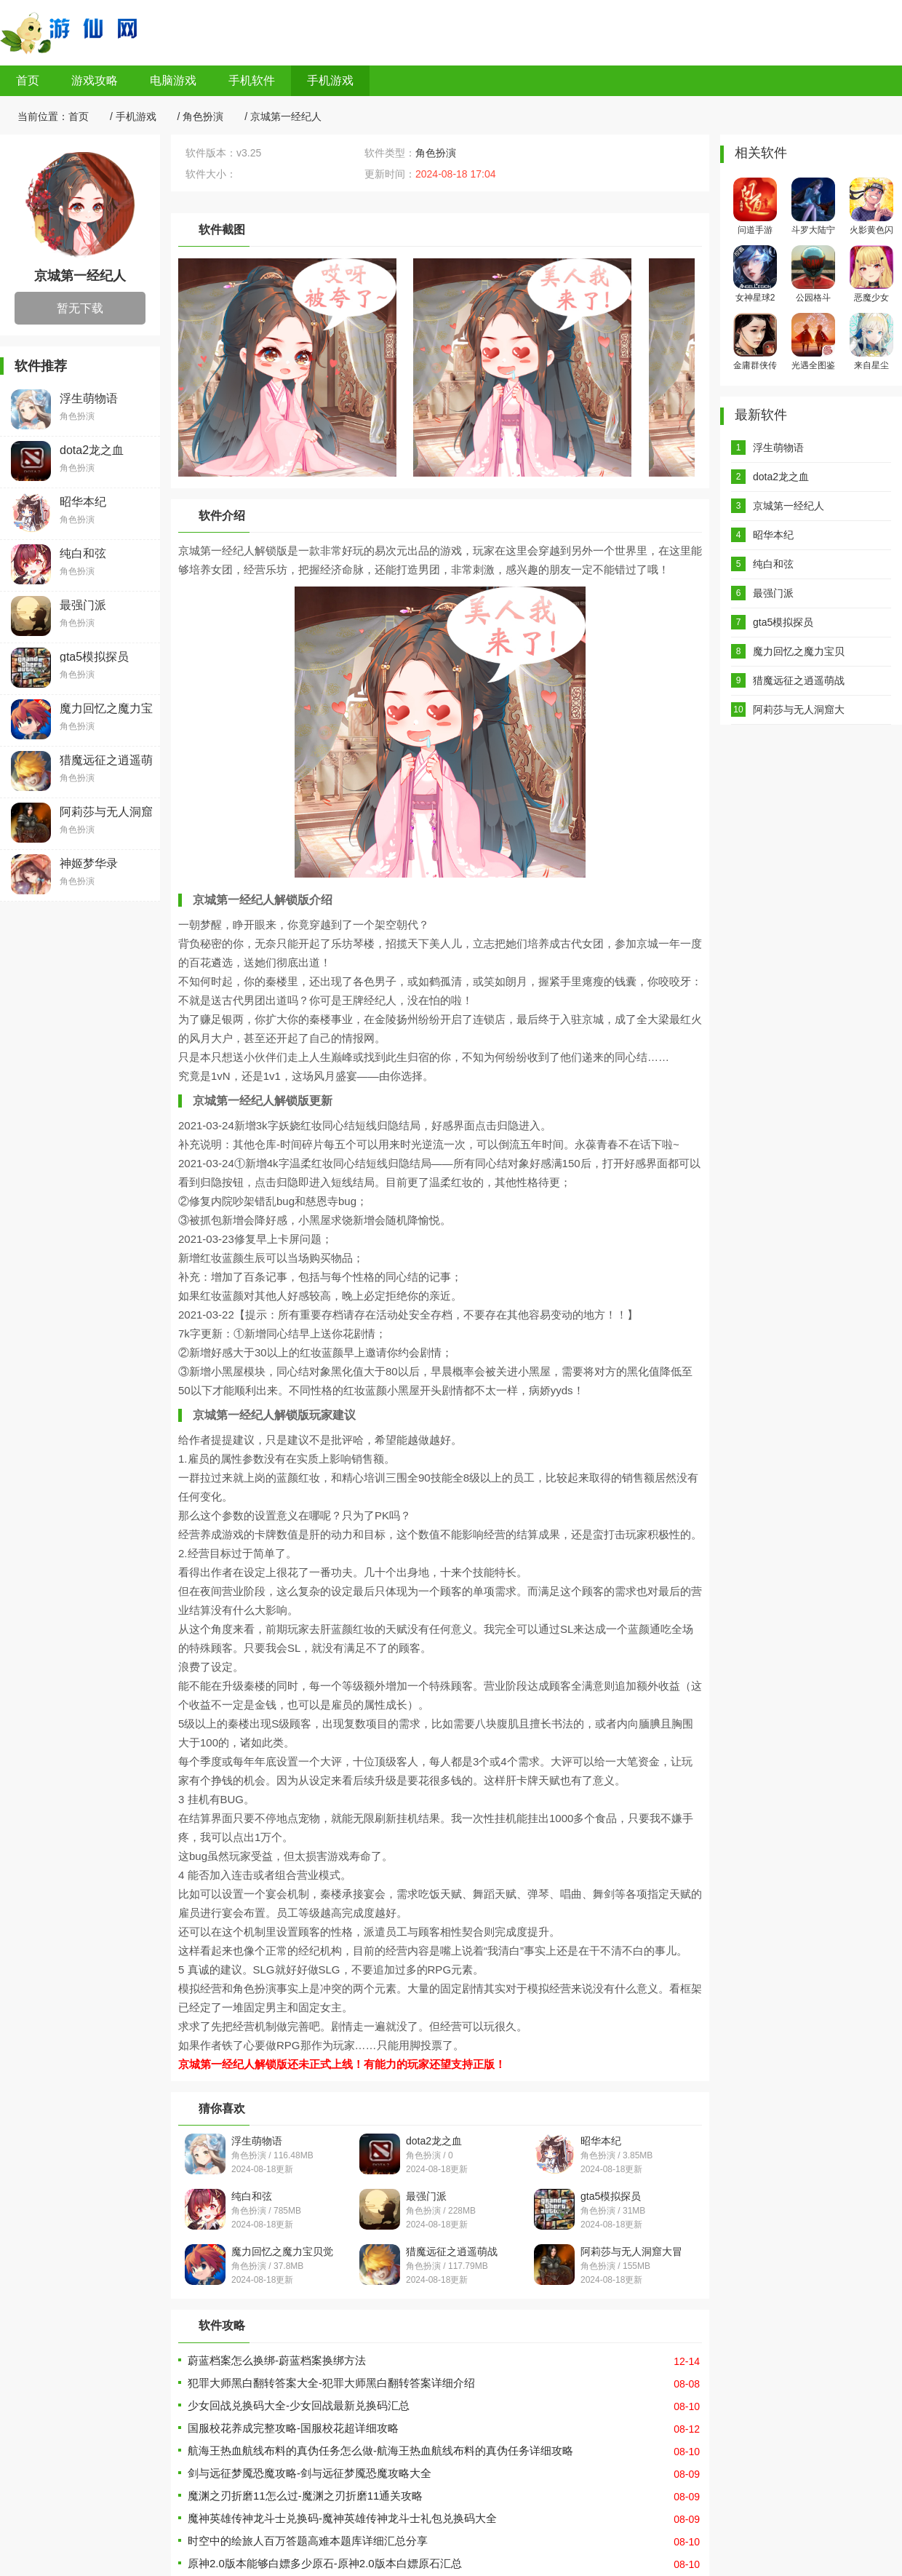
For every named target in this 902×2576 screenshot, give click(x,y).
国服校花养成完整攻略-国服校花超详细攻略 (293, 2428)
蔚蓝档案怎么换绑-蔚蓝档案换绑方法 (277, 2360)
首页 (27, 80)
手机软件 (251, 80)
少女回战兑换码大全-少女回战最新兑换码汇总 (299, 2405)
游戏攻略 (94, 80)
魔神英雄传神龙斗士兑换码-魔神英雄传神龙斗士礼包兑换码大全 (342, 2518)
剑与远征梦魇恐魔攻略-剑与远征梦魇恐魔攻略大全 (309, 2473)
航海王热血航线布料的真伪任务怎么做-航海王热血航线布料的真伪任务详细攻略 (380, 2450)
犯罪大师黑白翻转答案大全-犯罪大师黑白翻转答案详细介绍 (331, 2383)
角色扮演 (203, 116)
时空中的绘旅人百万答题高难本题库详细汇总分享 (308, 2541)
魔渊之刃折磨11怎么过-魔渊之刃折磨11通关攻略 (305, 2495)
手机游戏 (330, 80)
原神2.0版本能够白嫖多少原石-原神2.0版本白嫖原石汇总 (325, 2563)
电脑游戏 (173, 80)
